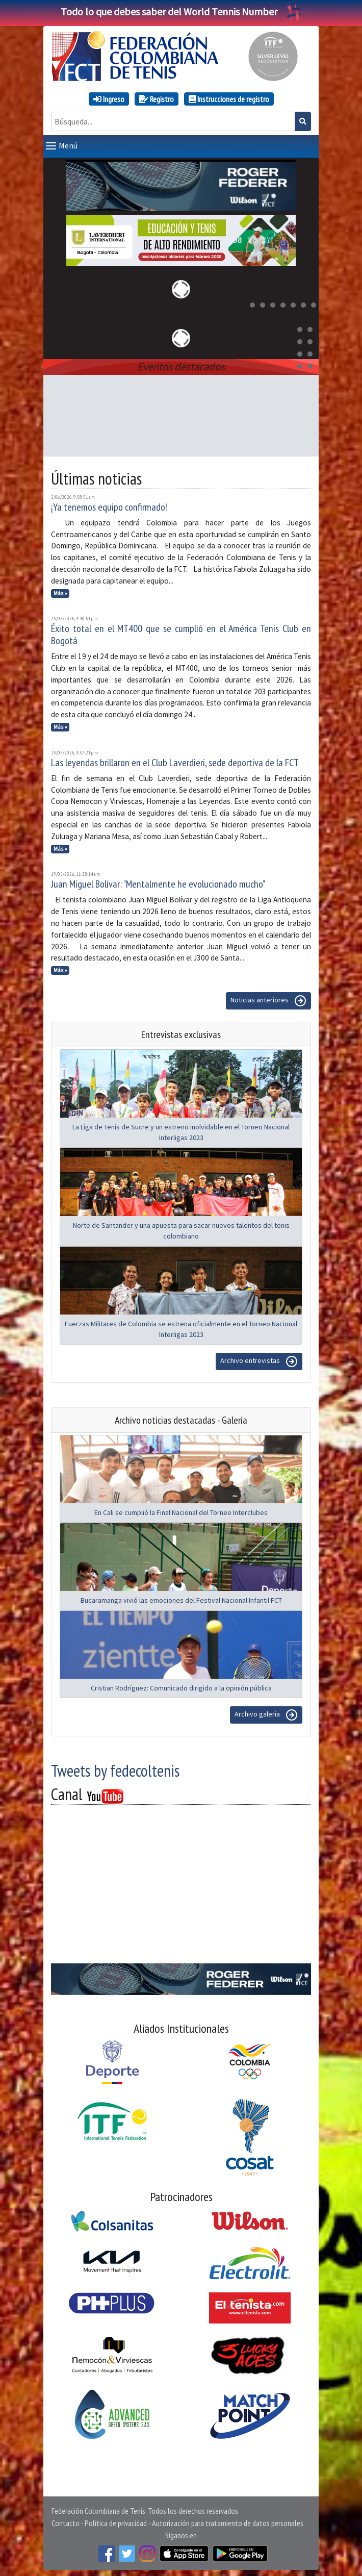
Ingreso (108, 99)
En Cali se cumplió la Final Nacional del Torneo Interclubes (181, 1510)
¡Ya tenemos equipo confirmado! (109, 505)
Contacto (65, 2521)
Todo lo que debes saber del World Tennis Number (181, 11)
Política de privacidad (116, 2521)
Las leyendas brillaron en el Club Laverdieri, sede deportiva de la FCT (175, 760)
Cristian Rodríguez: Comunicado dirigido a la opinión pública (181, 1685)
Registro (156, 99)
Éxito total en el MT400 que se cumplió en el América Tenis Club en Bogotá (181, 632)
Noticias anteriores (268, 999)
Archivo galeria (266, 1713)
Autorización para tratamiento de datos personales (227, 2521)
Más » (60, 591)
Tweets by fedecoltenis (115, 1768)
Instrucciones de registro (229, 99)
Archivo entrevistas (259, 1359)
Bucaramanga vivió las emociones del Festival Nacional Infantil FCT (181, 1598)
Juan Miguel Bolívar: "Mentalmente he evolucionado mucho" (158, 882)
